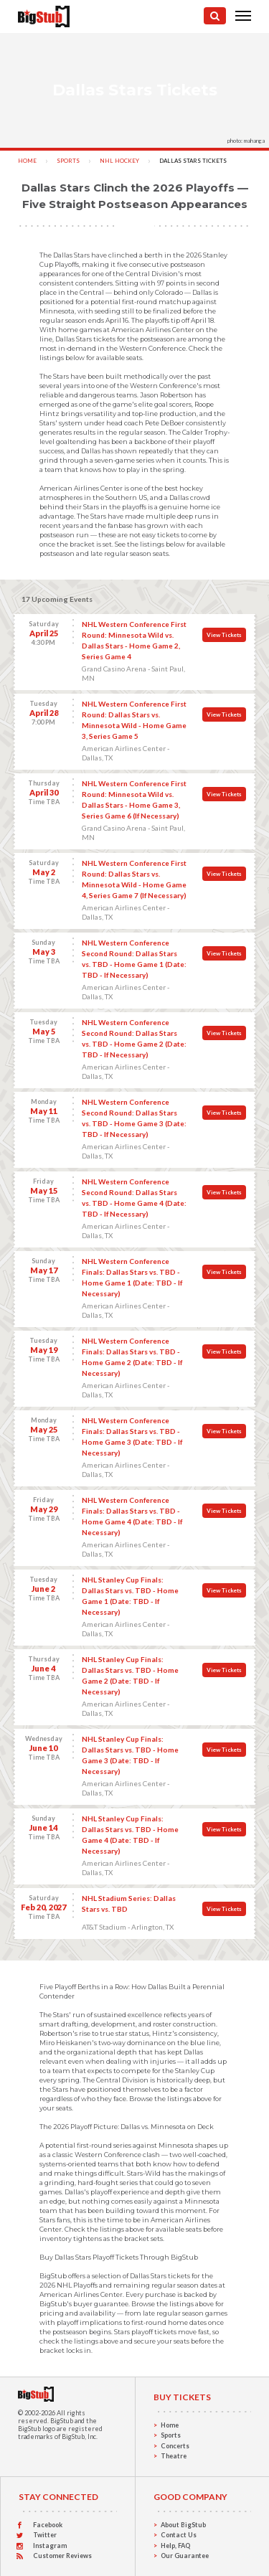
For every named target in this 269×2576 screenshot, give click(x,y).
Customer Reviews (62, 2555)
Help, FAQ (175, 2545)
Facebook (47, 2524)
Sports (68, 160)
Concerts (175, 2446)
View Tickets (224, 634)
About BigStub (183, 2525)
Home (27, 160)
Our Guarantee (185, 2556)
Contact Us (179, 2535)
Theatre (174, 2456)
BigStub (61, 2421)
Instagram (50, 2545)
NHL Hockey (119, 160)
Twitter (45, 2535)
